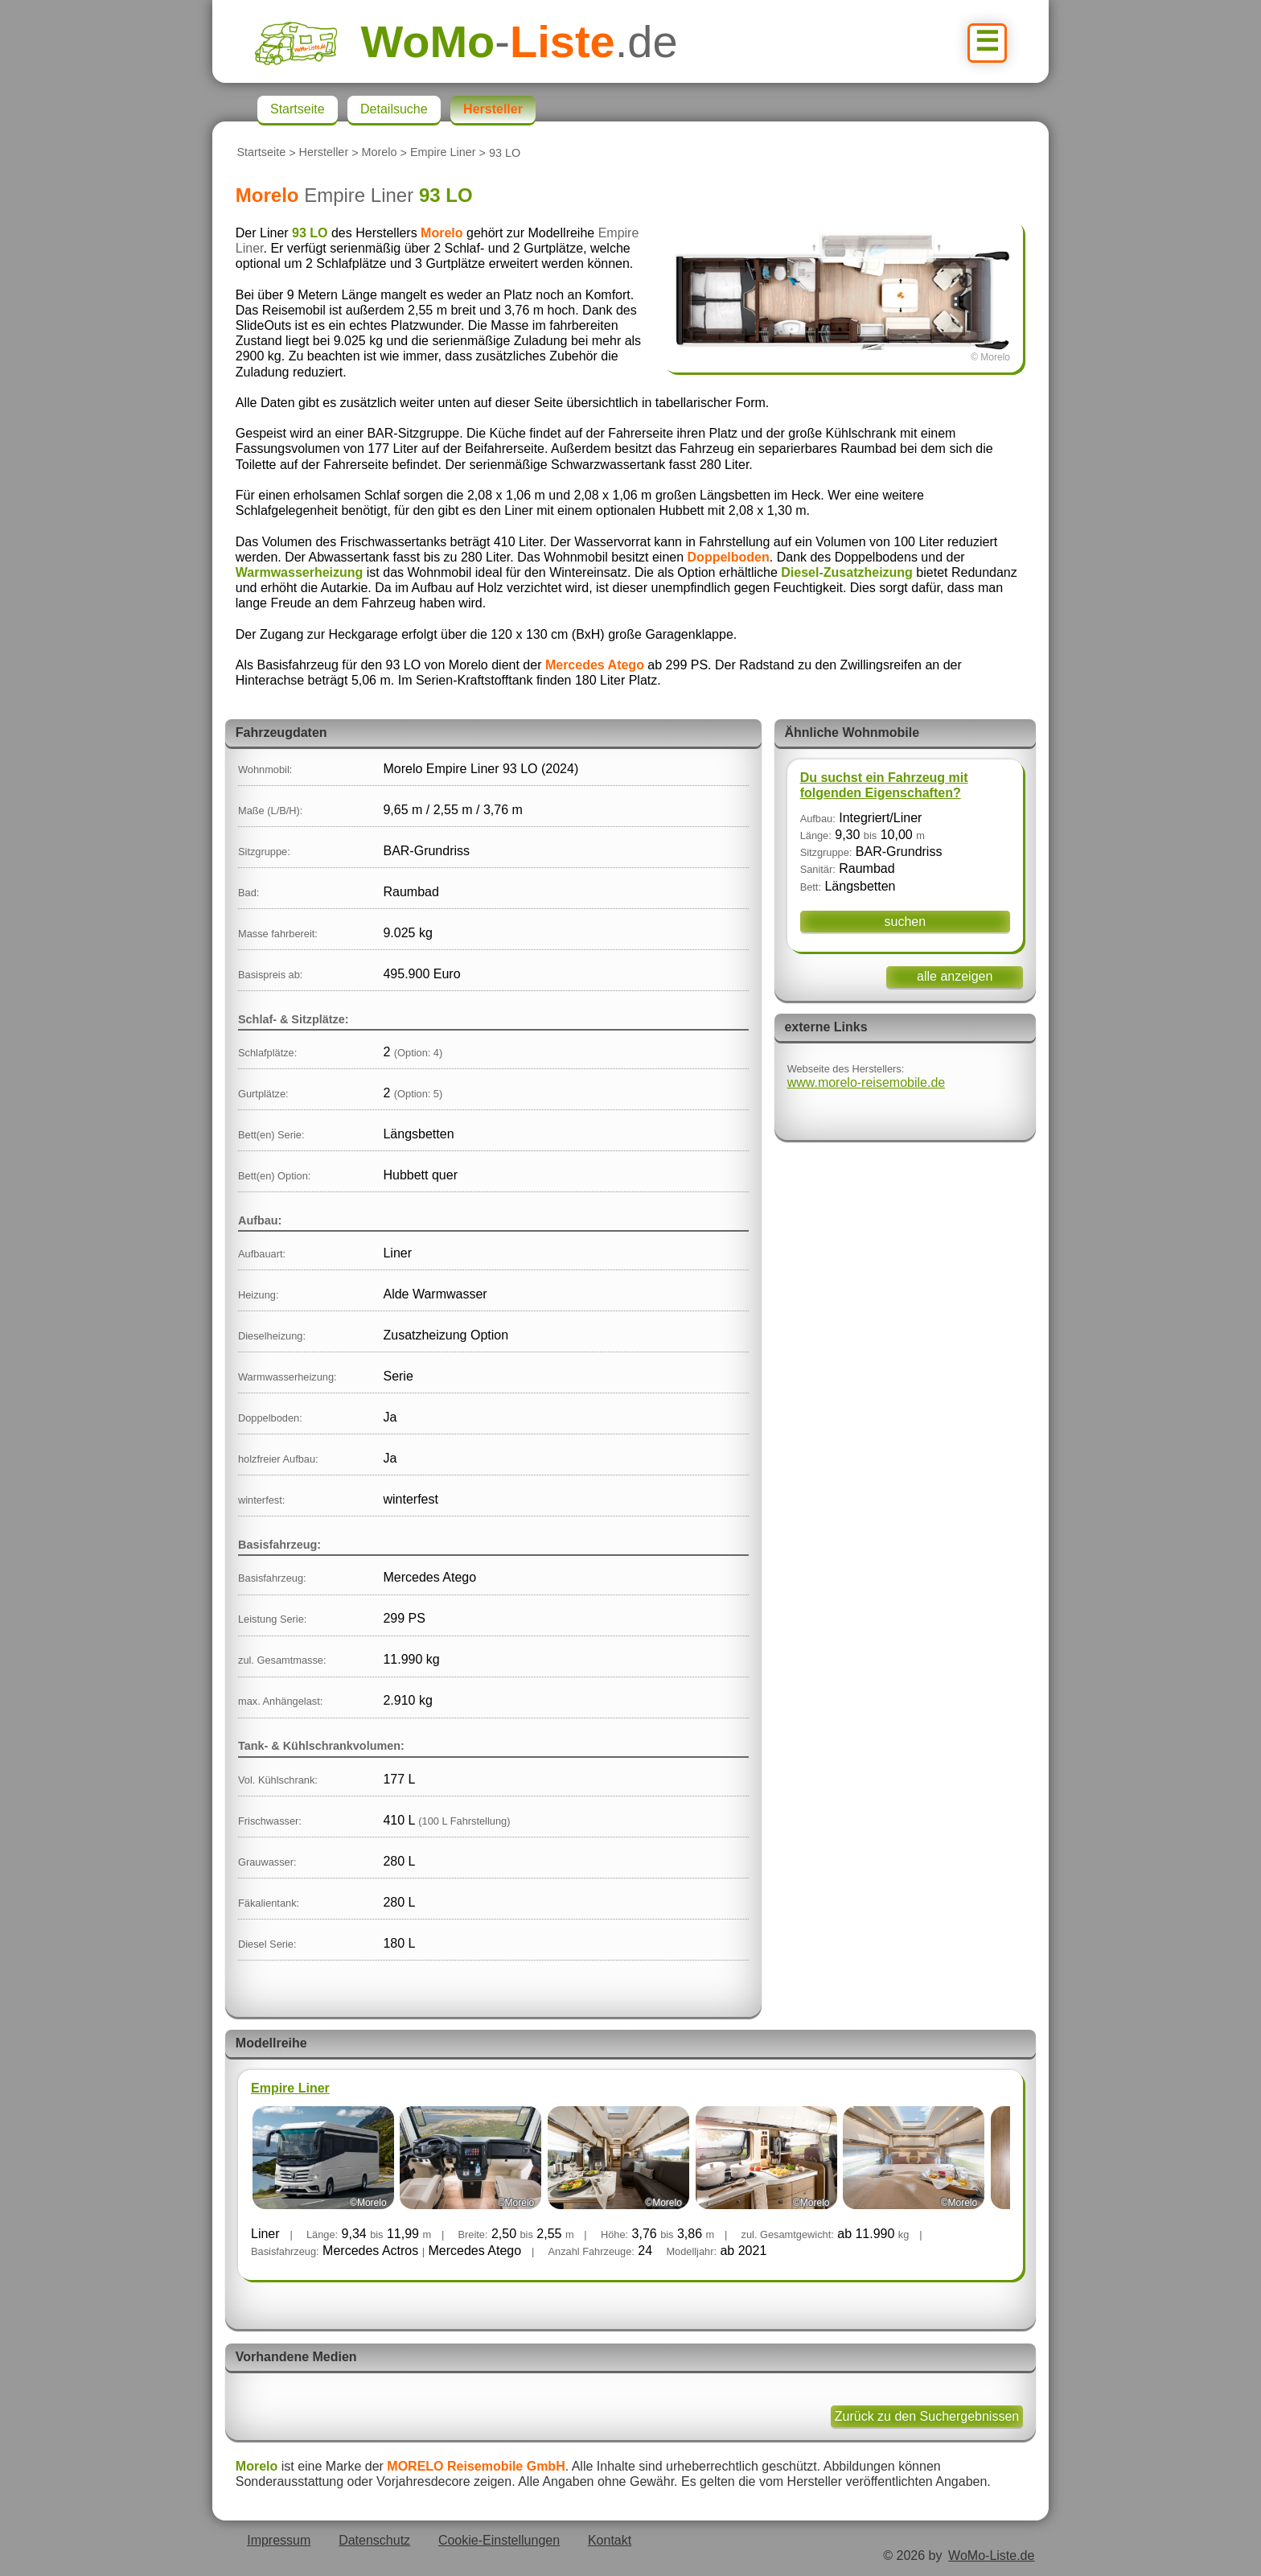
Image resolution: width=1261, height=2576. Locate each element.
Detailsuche (394, 109)
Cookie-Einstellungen (499, 2540)
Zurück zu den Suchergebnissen (927, 2416)
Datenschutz (374, 2540)
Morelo (379, 152)
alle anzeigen (954, 976)
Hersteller (324, 152)
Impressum (278, 2540)
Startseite (260, 152)
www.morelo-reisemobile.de (866, 1082)
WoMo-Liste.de (991, 2555)
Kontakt (609, 2540)
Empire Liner (443, 152)
